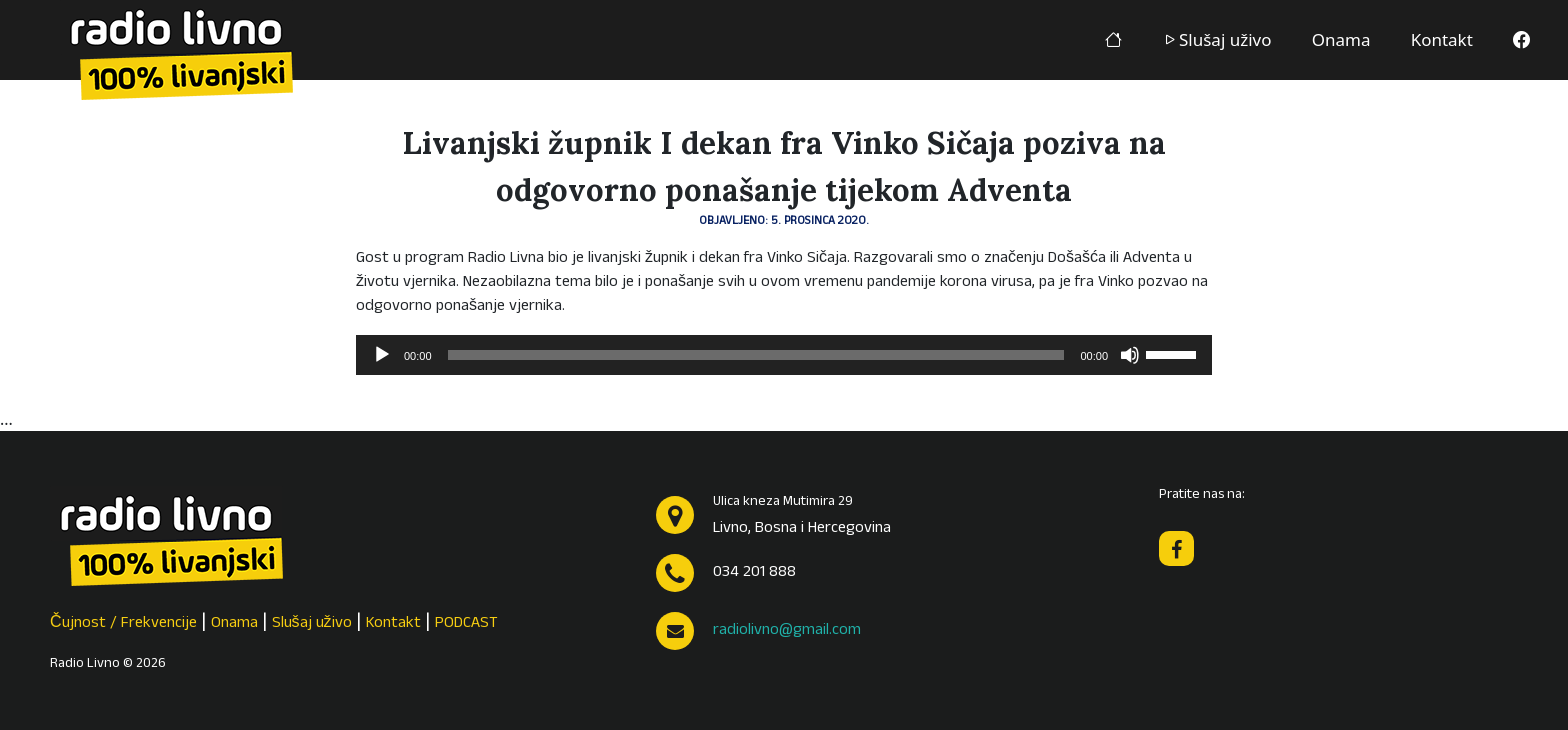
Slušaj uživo (1217, 39)
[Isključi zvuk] (1130, 355)
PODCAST (466, 624)
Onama (1341, 39)
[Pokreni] (382, 355)
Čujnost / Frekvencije (123, 624)
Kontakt (1442, 39)
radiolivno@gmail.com (787, 631)
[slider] (756, 355)
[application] (784, 355)
